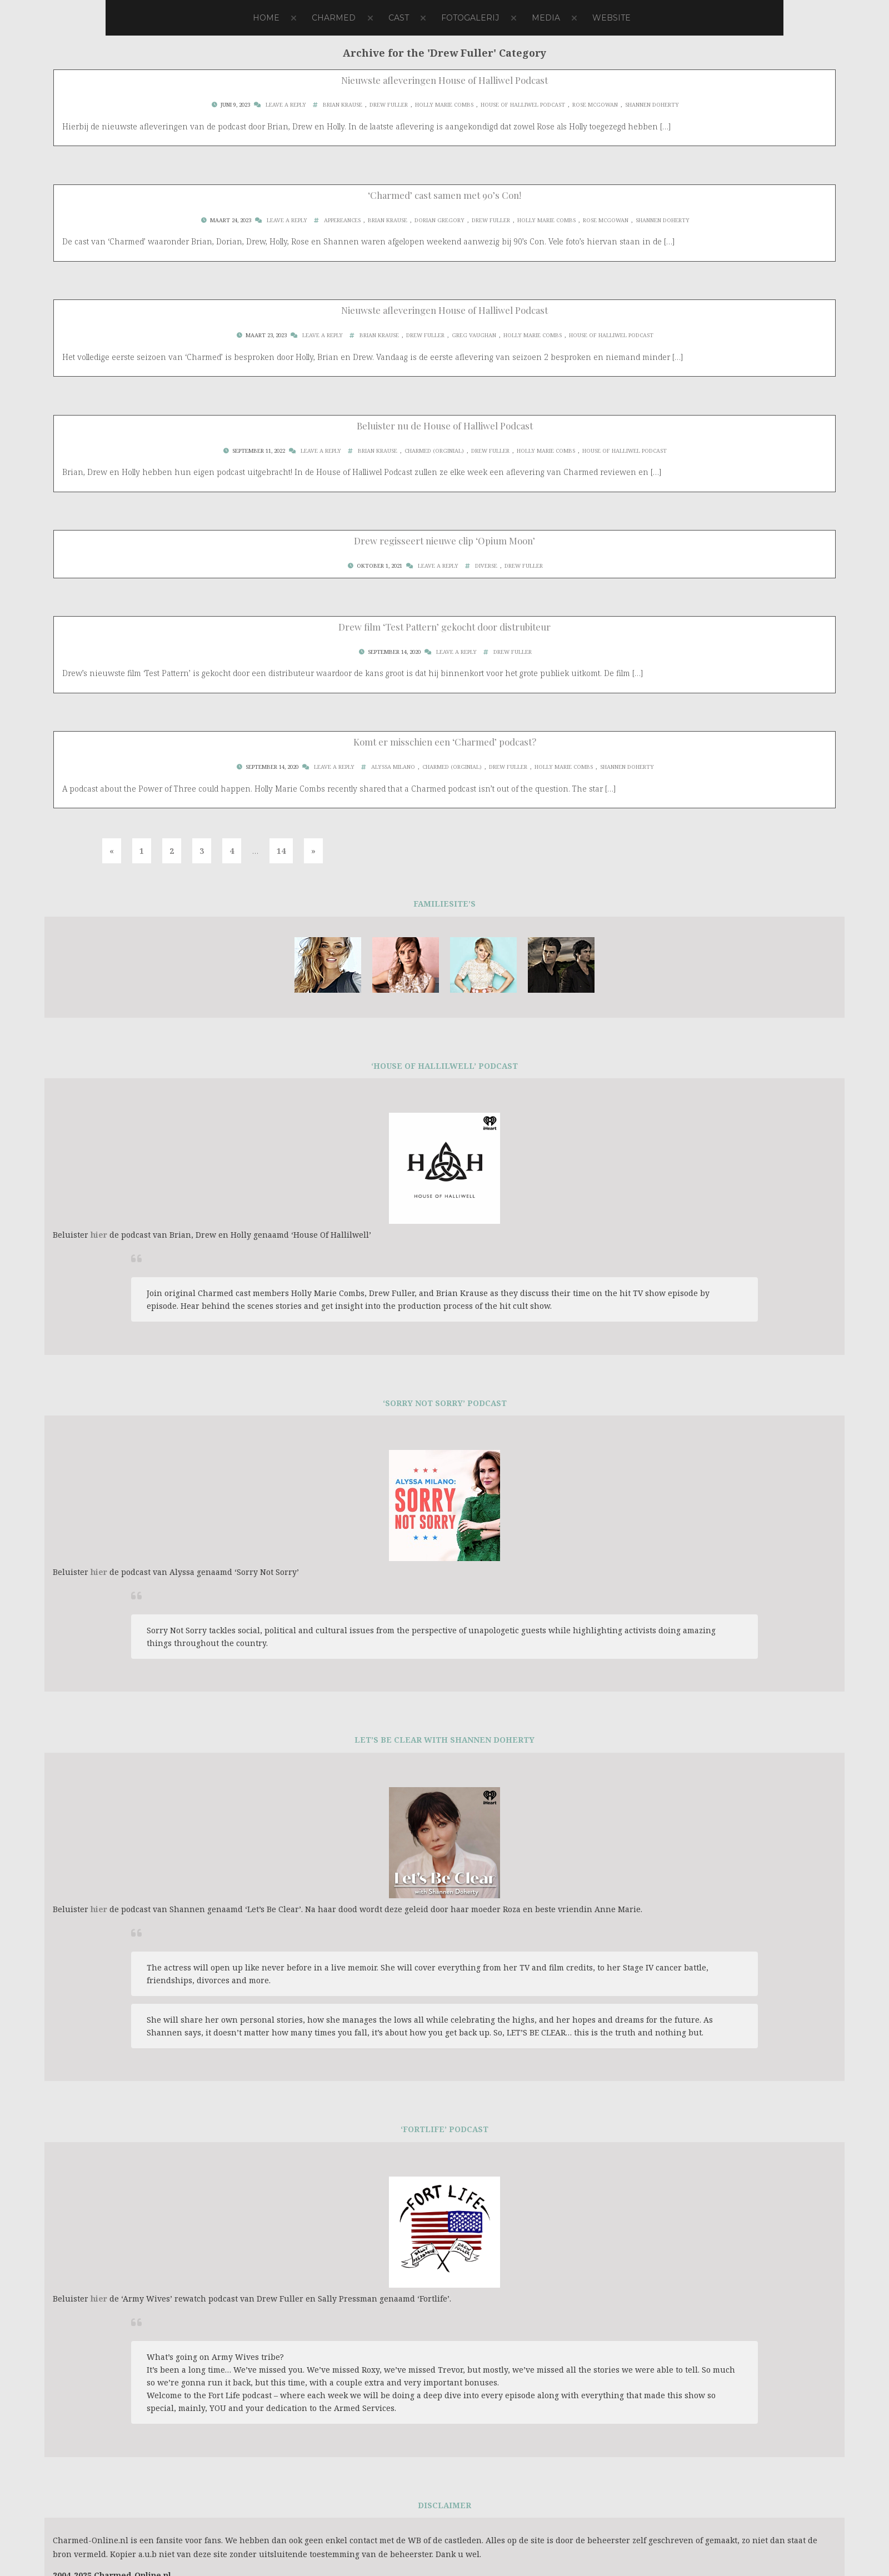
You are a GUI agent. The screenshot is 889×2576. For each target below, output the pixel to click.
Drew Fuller (388, 104)
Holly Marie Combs (444, 104)
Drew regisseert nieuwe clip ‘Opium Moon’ (444, 540)
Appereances (342, 220)
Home (266, 18)
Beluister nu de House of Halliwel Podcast (445, 425)
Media (546, 18)
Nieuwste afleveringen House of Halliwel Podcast (444, 80)
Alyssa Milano (393, 767)
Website (611, 18)
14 (281, 851)
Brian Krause (342, 104)
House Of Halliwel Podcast (523, 104)
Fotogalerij (470, 18)
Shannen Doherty (652, 104)
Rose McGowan (595, 104)
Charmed (334, 18)
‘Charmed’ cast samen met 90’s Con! (444, 195)
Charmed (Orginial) (434, 450)
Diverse (486, 565)
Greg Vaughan (474, 335)
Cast (398, 18)
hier (99, 1234)
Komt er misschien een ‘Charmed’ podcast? (444, 742)
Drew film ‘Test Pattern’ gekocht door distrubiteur (444, 627)
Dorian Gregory (439, 220)
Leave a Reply (286, 104)
